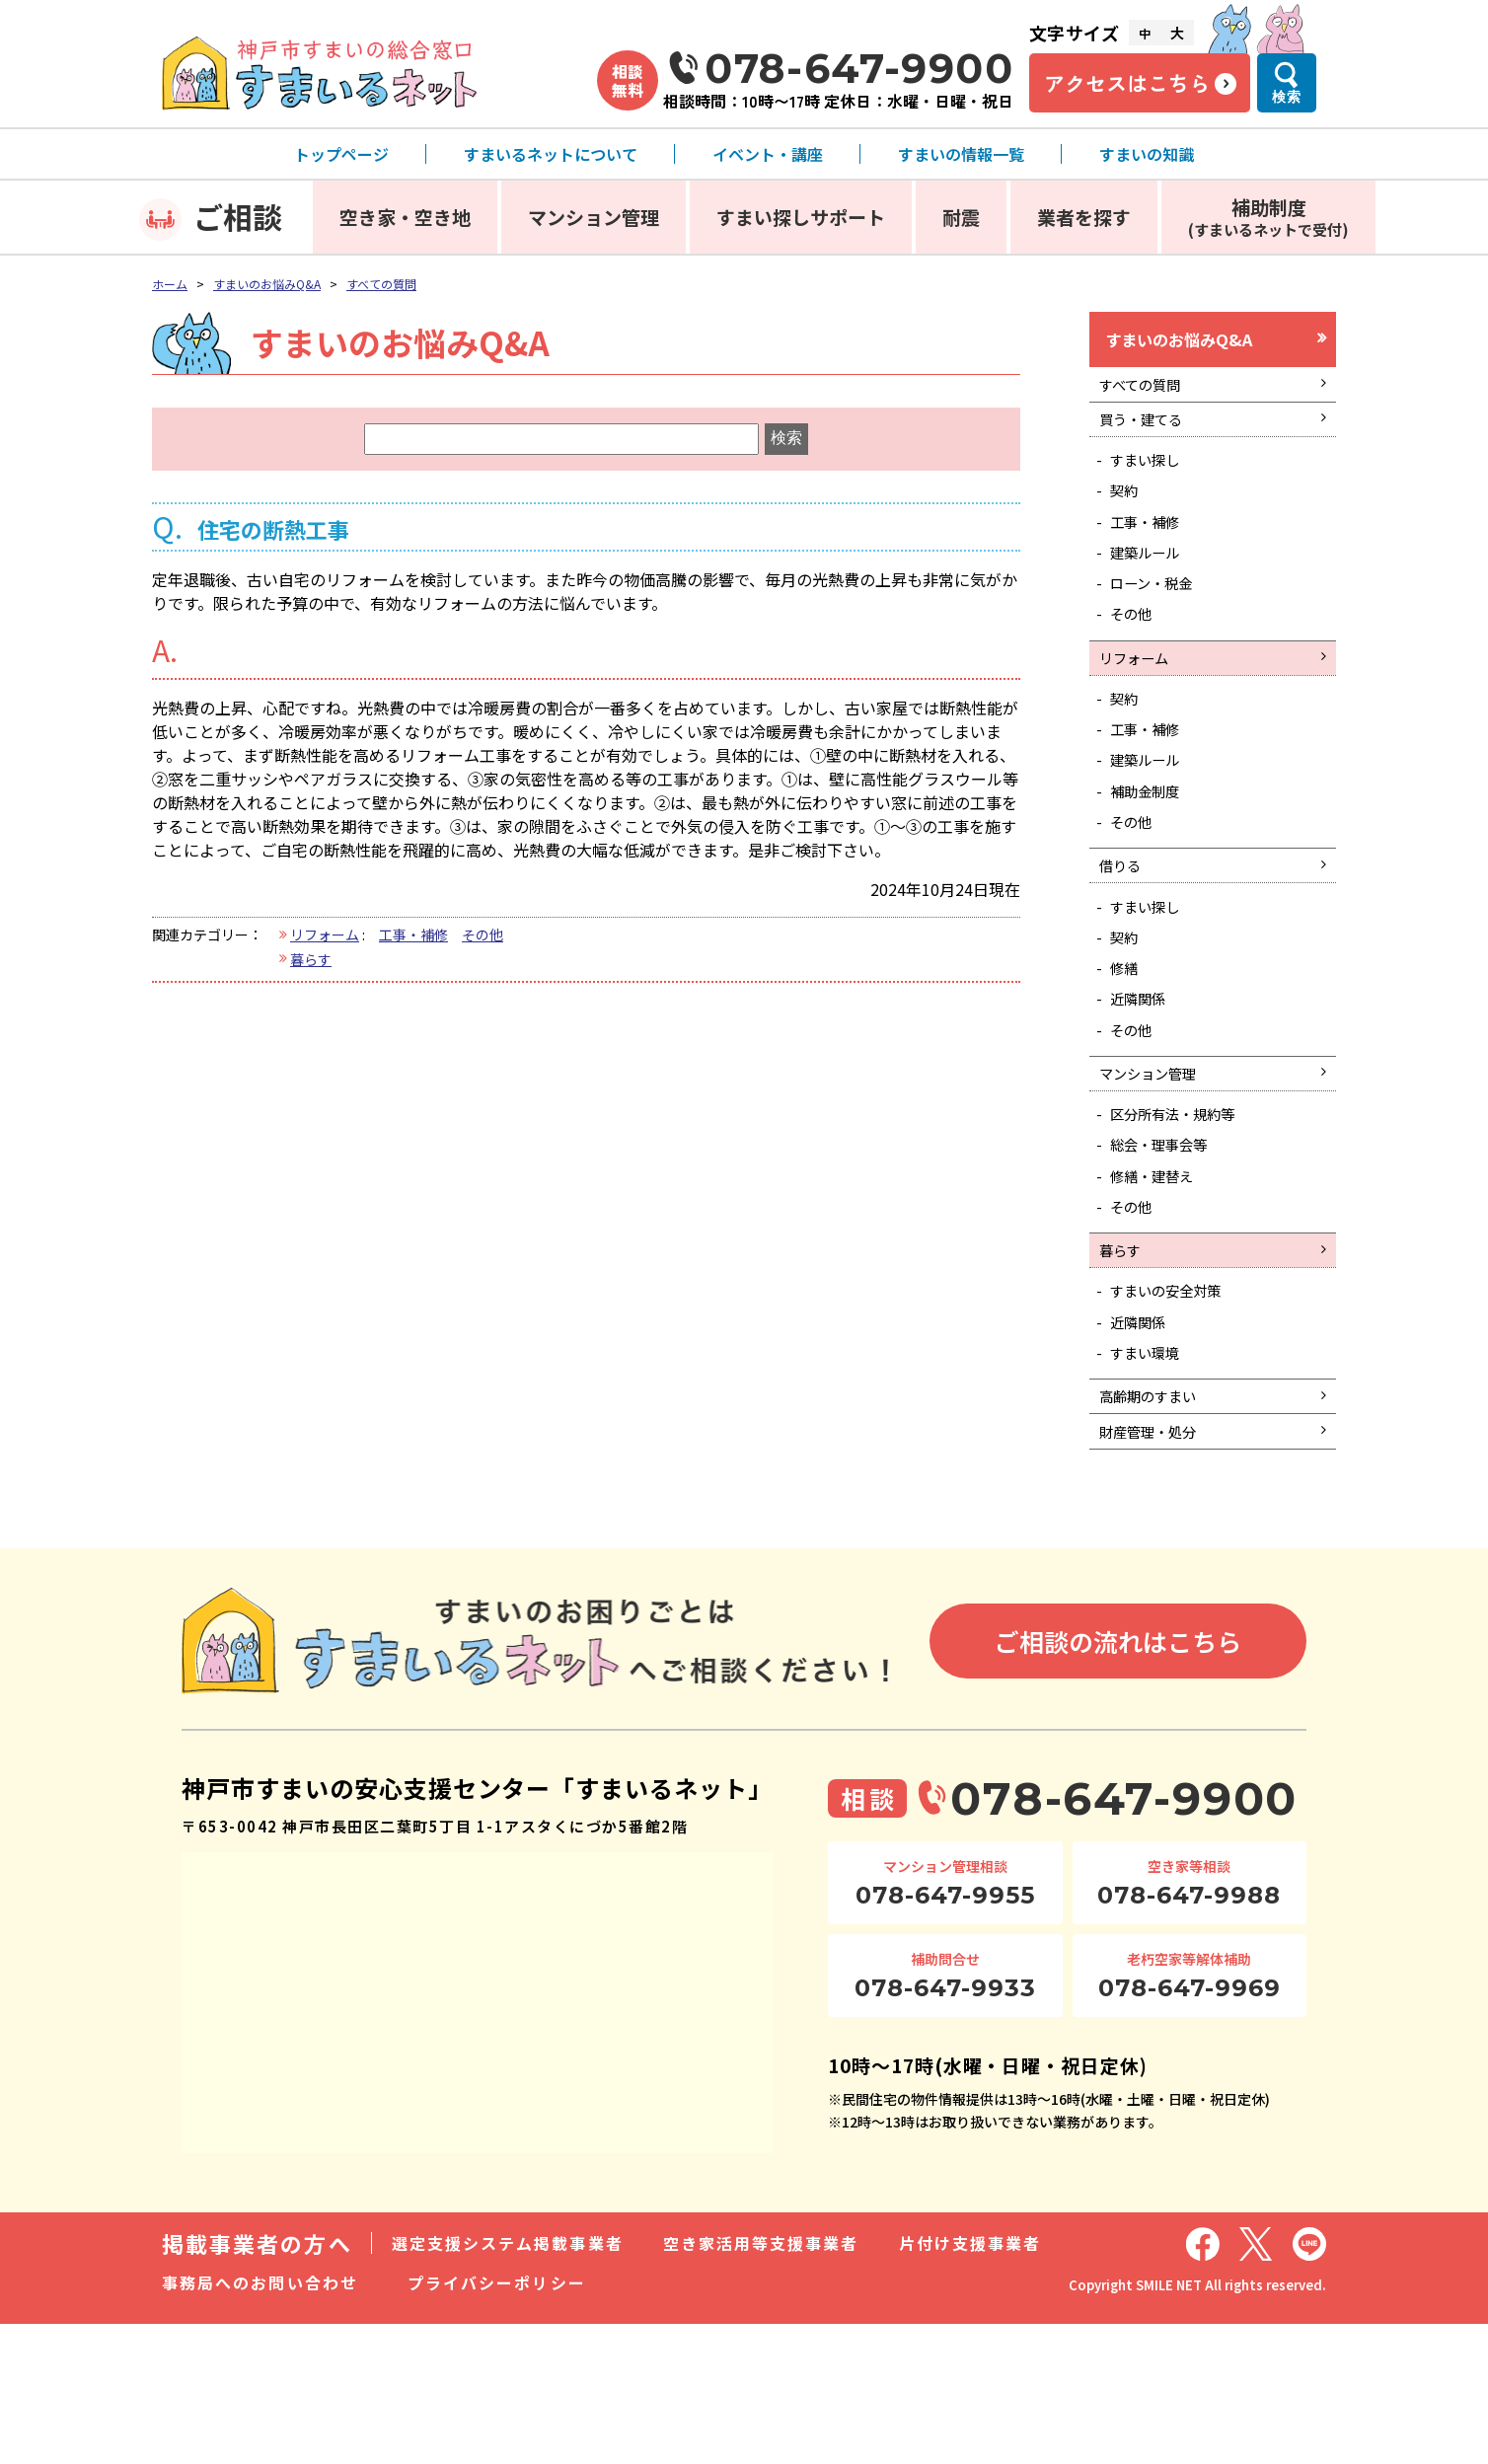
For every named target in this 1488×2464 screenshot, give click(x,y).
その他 (482, 934)
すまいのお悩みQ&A (267, 283)
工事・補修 (413, 934)
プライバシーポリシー (497, 2422)
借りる (1124, 933)
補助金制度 (1152, 850)
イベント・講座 (767, 154)
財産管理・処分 (1155, 1568)
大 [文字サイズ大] (1177, 32)
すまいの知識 (1146, 154)
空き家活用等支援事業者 (761, 2383)
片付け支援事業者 (970, 2383)
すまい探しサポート (800, 216)
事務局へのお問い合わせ (260, 2422)
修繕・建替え (1160, 1281)
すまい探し (1152, 478)
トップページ (341, 154)
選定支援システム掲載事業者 (508, 2383)
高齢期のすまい (1155, 1527)
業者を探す (1084, 216)
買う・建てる (1147, 433)
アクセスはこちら (1127, 83)
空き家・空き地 (405, 216)
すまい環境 (1152, 1479)
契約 (1129, 513)
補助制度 (1268, 216)
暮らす (311, 959)
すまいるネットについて (550, 154)
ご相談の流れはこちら (1118, 1780)
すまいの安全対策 (1176, 1410)
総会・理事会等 (1168, 1246)
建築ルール (1152, 583)
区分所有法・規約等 (1184, 1212)
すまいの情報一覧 (961, 154)
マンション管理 (593, 216)
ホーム (169, 283)
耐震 (961, 216)
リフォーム (324, 934)
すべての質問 (381, 283)
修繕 (1129, 1048)
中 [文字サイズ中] (1145, 33)
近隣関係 (1144, 1083)
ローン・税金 (1160, 618)
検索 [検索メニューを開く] (1287, 97)
